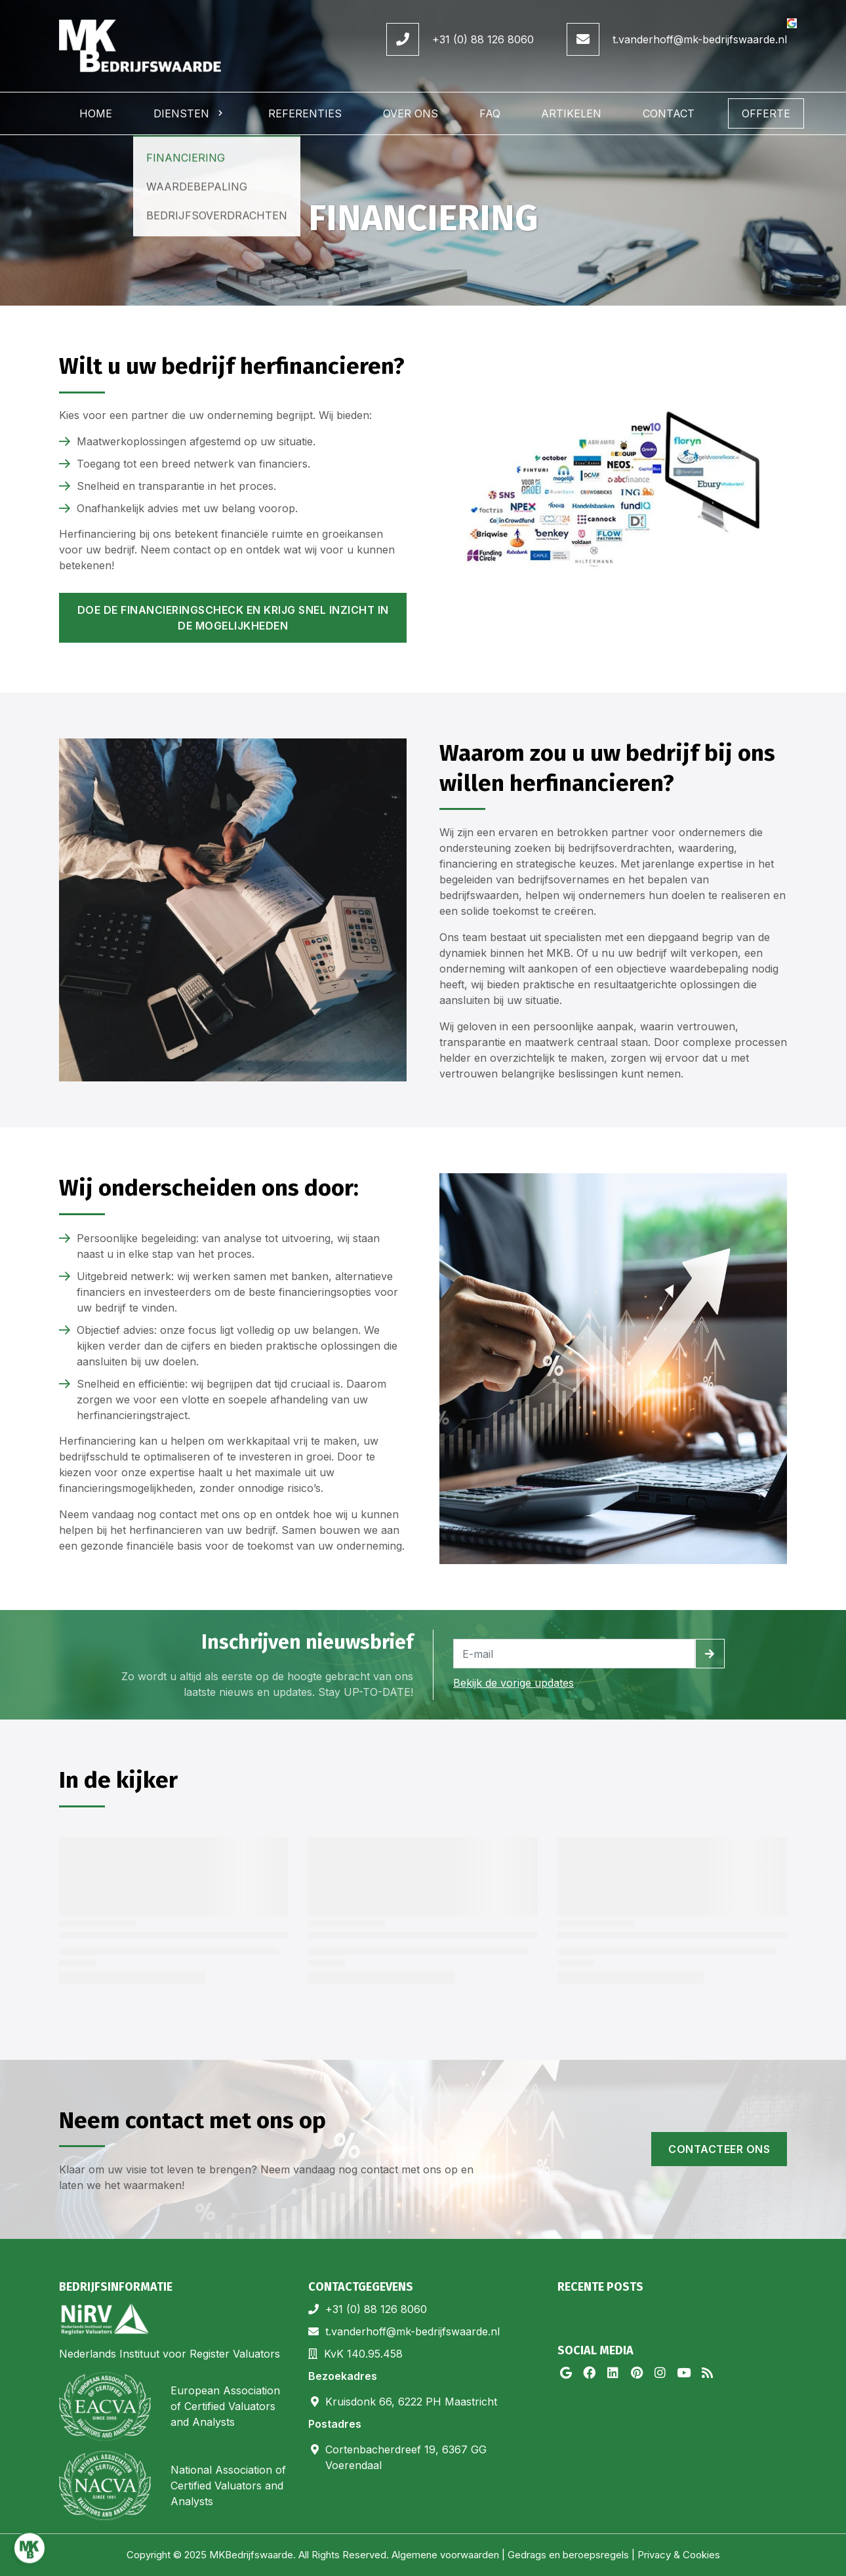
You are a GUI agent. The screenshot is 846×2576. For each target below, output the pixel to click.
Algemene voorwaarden (445, 2554)
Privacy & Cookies (678, 2554)
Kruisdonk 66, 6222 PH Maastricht (411, 2401)
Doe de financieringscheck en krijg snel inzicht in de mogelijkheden (233, 617)
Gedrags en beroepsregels (568, 2554)
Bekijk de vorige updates (513, 1682)
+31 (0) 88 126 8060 (483, 39)
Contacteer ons (719, 2149)
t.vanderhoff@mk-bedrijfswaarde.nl (700, 39)
